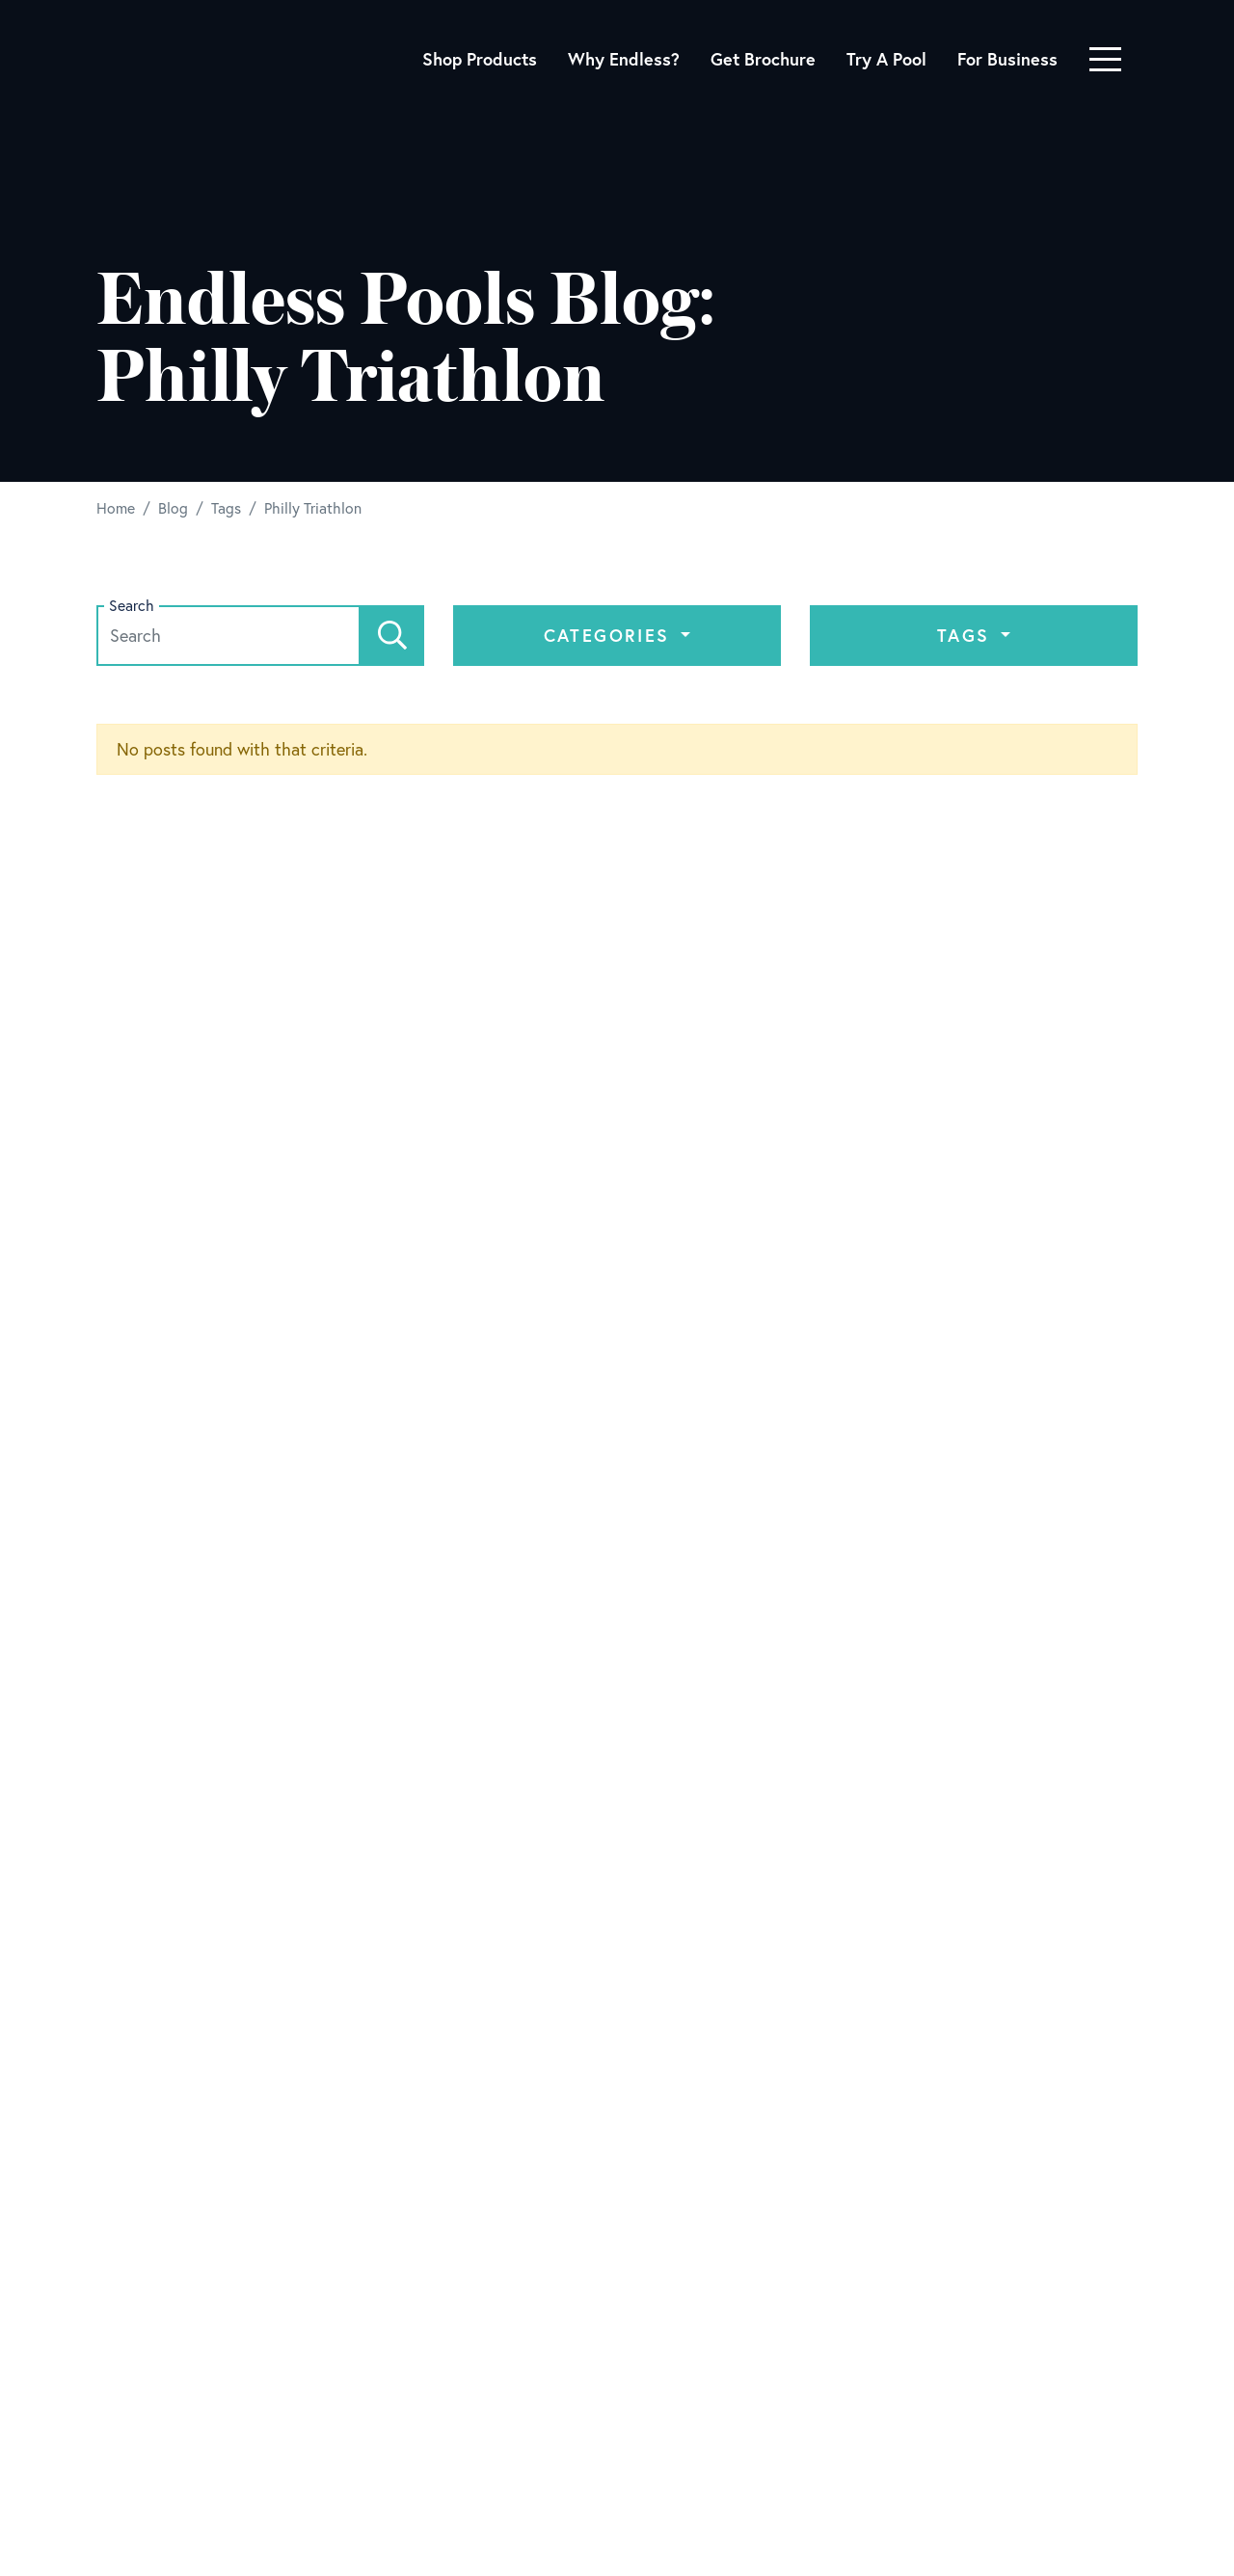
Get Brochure (763, 58)
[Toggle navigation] (1105, 59)
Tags (967, 635)
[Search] (392, 635)
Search (131, 606)
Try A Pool (886, 58)
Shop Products (479, 58)
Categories (610, 635)
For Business (1007, 58)
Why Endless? (624, 58)
